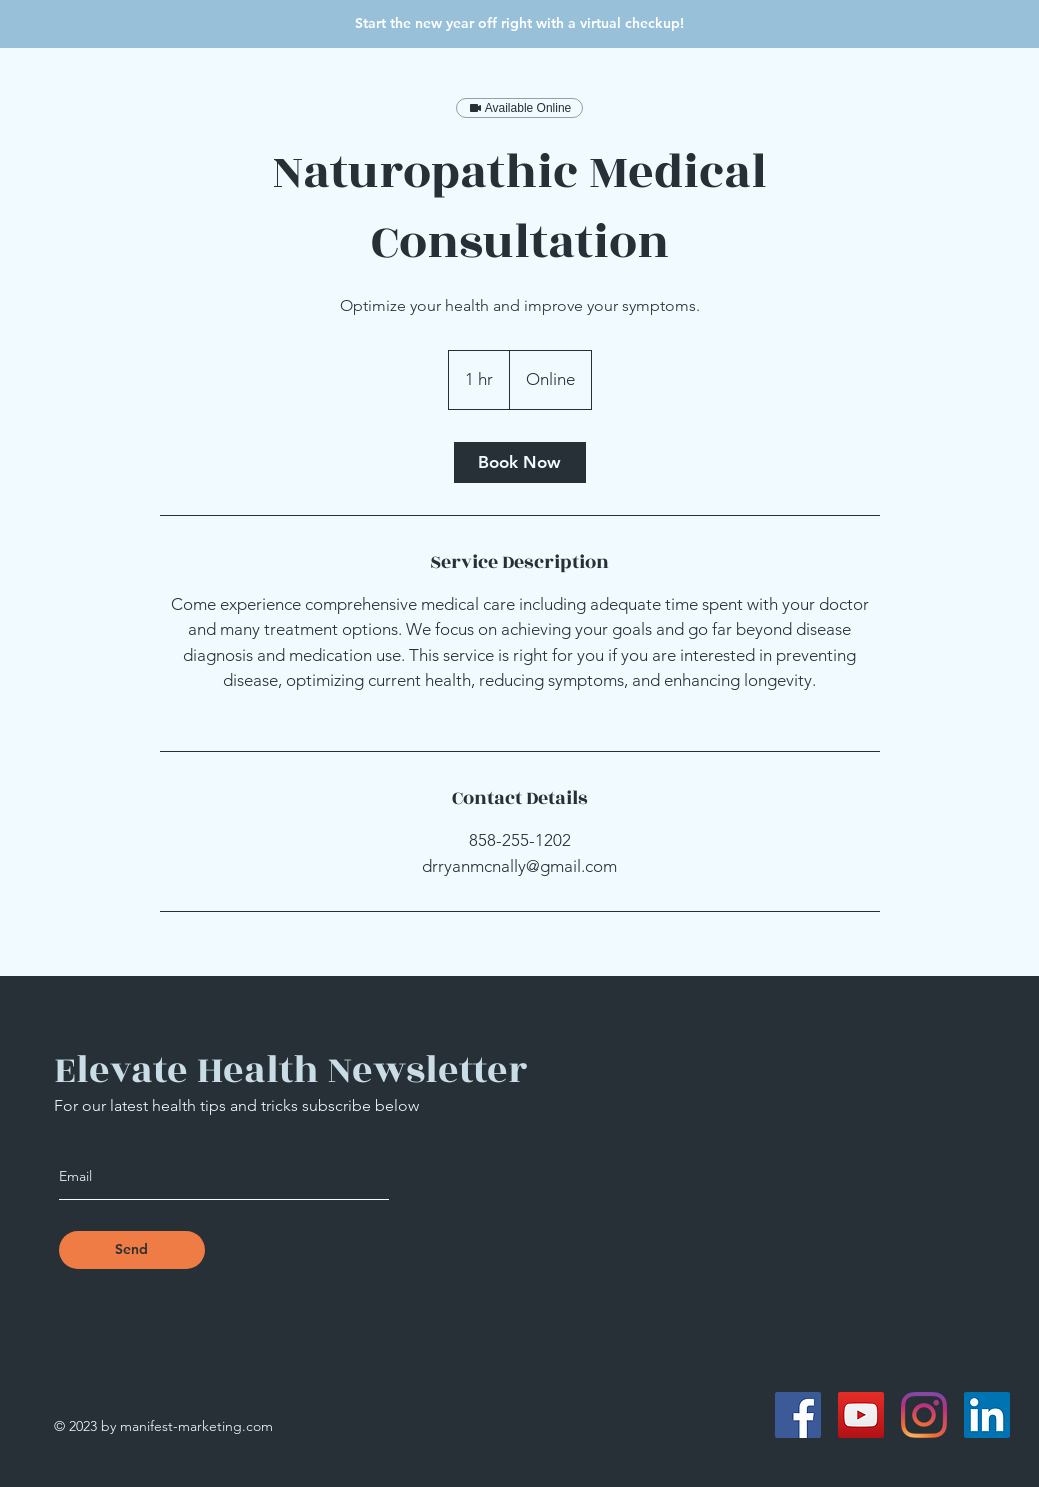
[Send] (132, 1250)
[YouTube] (861, 1415)
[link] (520, 462)
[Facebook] (798, 1415)
